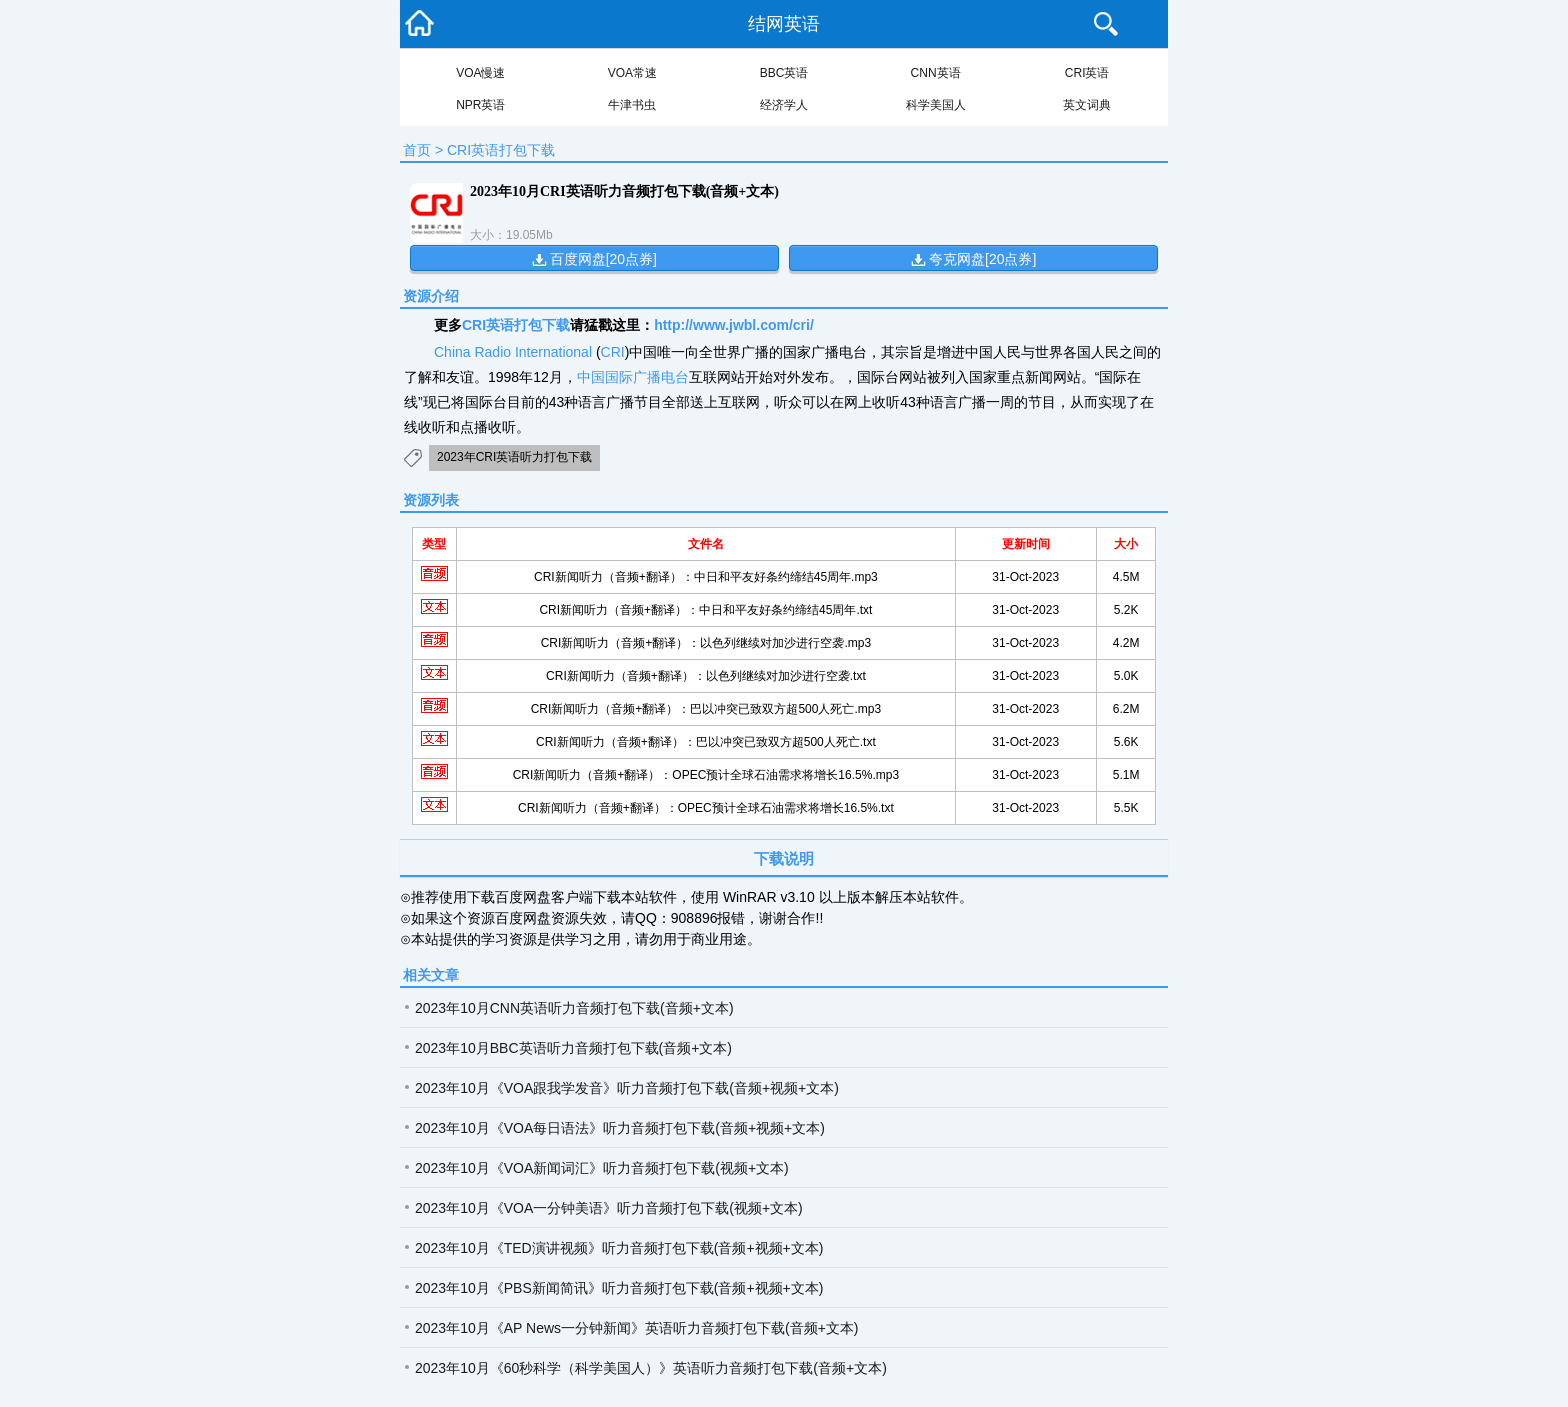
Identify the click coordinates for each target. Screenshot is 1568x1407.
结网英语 (784, 24)
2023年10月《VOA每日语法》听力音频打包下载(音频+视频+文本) (620, 1128)
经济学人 (784, 105)
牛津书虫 (632, 105)
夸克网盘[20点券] (982, 259)
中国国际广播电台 (633, 377)
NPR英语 (480, 105)
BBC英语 (784, 73)
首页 (417, 150)
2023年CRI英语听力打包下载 (514, 457)
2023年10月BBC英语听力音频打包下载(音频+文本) (573, 1048)
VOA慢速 (480, 73)
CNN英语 (936, 73)
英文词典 (1087, 105)
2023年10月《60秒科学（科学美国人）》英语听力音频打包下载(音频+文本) (651, 1368)
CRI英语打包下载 (501, 150)
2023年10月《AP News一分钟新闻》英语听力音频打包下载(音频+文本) (637, 1328)
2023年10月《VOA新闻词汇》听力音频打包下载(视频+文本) (602, 1168)
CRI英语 (1087, 73)
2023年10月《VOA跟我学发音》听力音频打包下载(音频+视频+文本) (627, 1088)
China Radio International (513, 352)
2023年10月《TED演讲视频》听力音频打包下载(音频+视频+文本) (619, 1248)
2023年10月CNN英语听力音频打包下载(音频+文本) (574, 1008)
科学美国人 (936, 105)
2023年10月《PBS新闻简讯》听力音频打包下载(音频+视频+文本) (619, 1288)
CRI (613, 352)
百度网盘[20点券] (603, 259)
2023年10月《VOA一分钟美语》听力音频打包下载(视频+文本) (609, 1208)
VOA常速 (632, 73)
